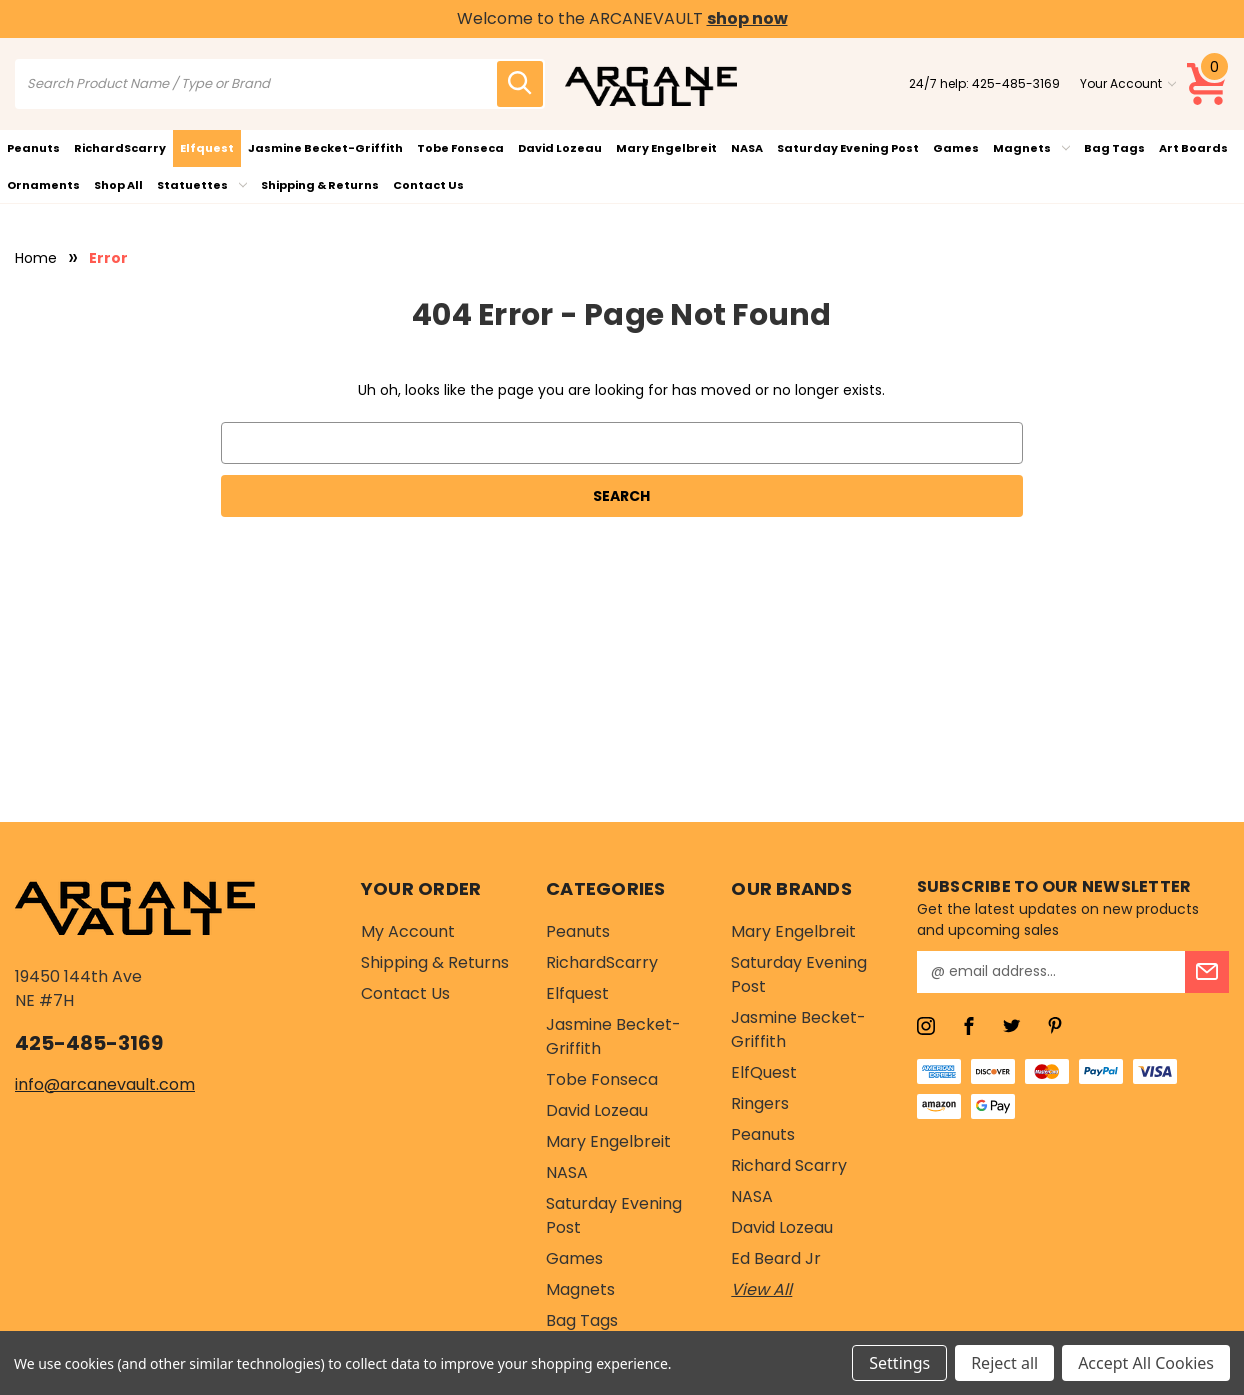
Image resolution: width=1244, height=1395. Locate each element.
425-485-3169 (1016, 83)
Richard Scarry (789, 1165)
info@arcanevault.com (105, 1084)
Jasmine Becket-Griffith (325, 148)
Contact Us (428, 185)
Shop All (118, 185)
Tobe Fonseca (460, 148)
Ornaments (43, 185)
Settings (899, 1363)
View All (761, 1289)
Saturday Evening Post (848, 148)
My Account (408, 931)
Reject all (1004, 1363)
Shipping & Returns (320, 185)
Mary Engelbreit (666, 148)
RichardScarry (120, 148)
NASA (747, 148)
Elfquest (207, 148)
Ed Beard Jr (776, 1258)
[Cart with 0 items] (1208, 84)
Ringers (760, 1103)
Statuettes (202, 185)
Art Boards (1193, 148)
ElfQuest (764, 1072)
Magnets (1031, 148)
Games (956, 148)
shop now (747, 18)
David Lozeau (560, 148)
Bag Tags (1114, 148)
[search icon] (520, 84)
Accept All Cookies (1146, 1363)
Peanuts (33, 148)
